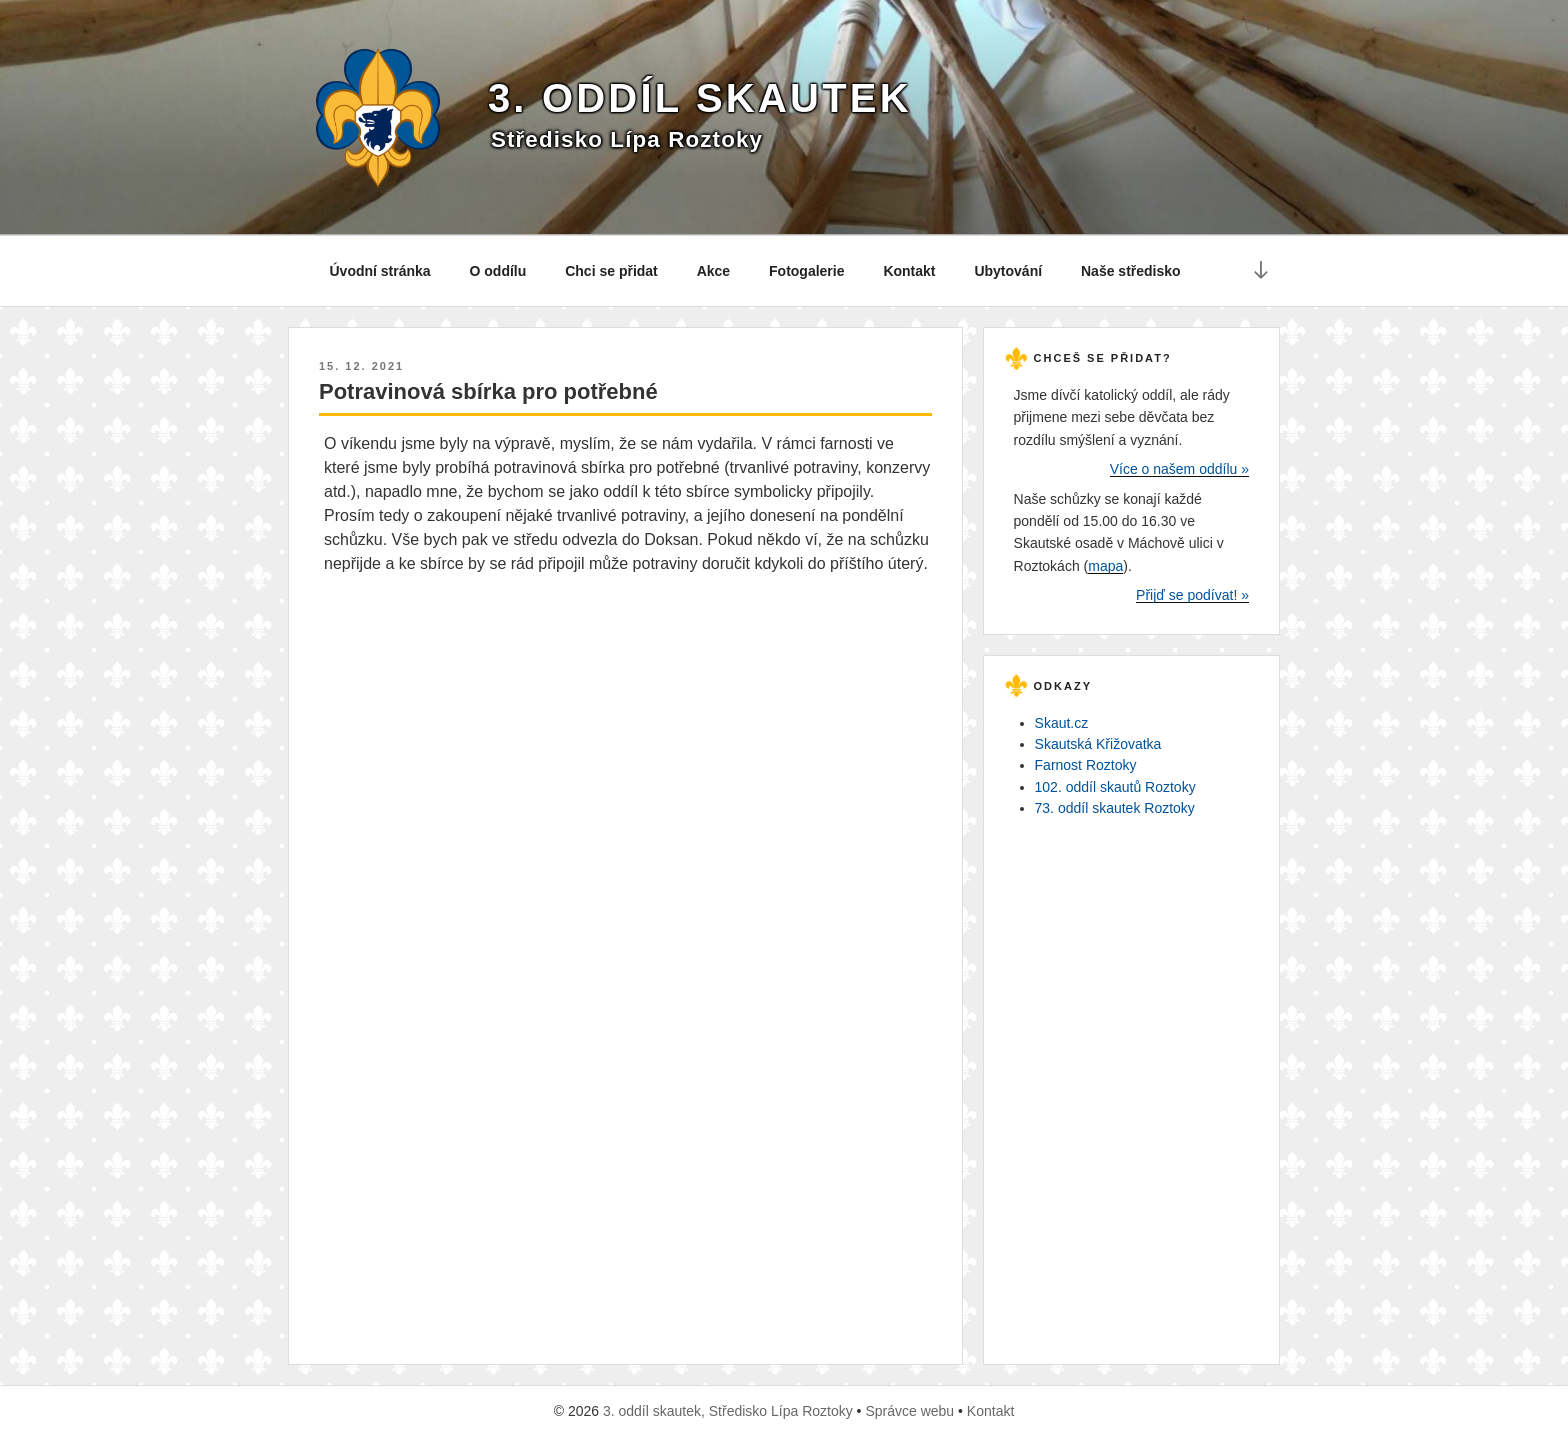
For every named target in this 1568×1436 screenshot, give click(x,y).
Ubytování (1008, 271)
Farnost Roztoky (1086, 765)
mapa (1105, 566)
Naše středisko (1131, 271)
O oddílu (498, 271)
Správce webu (909, 1411)
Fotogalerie (806, 271)
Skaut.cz (1062, 723)
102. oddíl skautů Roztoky (1115, 787)
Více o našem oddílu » (1179, 469)
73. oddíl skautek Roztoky (1115, 808)
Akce (713, 271)
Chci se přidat (611, 271)
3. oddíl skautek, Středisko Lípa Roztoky (728, 1411)
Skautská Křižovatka (1098, 744)
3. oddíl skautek (700, 98)
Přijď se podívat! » (1192, 595)
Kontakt (909, 271)
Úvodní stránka (380, 271)
